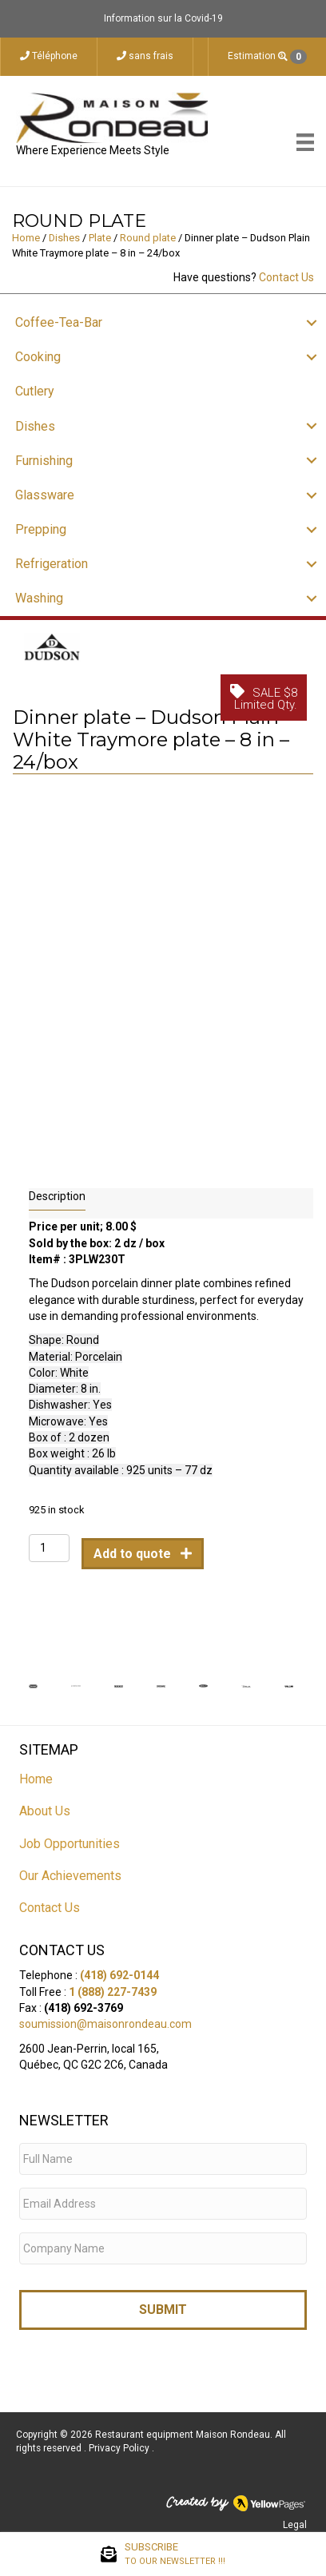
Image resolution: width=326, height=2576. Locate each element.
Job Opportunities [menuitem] (69, 1839)
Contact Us (286, 277)
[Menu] (305, 142)
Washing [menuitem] (39, 598)
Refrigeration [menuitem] (51, 563)
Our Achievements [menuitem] (70, 1871)
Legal (295, 2520)
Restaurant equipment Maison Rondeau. (183, 2429)
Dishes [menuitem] (35, 426)
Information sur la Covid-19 (163, 18)
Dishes (64, 238)
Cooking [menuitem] (38, 356)
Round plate (148, 238)
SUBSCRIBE (175, 2554)
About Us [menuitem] (44, 1807)
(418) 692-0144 (119, 1971)
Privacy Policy (120, 2444)
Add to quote (133, 1548)
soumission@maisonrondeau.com (105, 2019)
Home (26, 238)
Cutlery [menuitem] (34, 391)
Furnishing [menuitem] (44, 460)
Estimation (267, 57)
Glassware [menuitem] (44, 495)
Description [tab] (57, 1191)
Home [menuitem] (36, 1775)
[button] (311, 322)
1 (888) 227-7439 (113, 1987)
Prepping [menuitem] (40, 529)
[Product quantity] (49, 1543)
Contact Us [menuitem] (49, 1903)
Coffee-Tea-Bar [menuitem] (58, 322)
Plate (100, 238)
